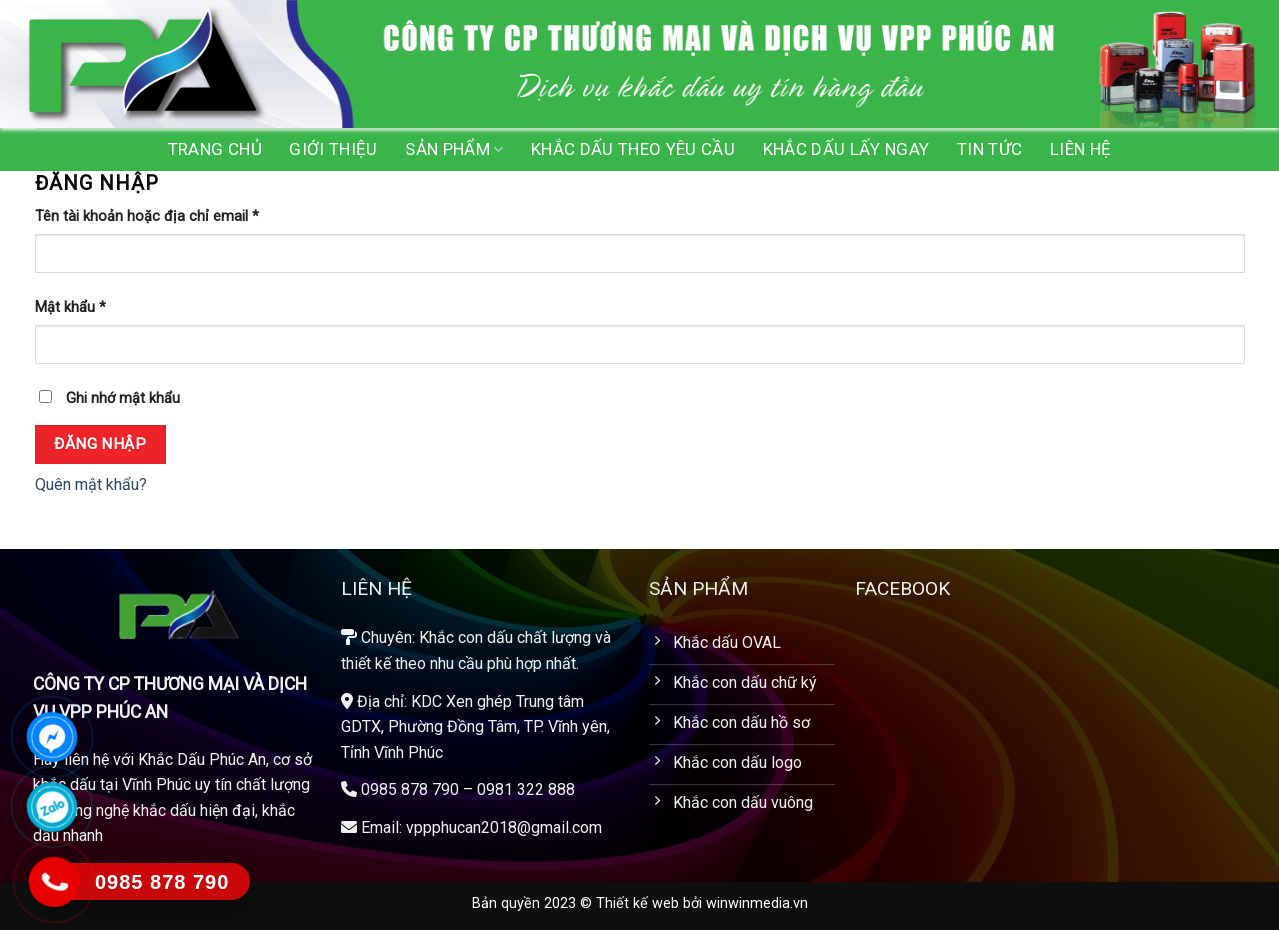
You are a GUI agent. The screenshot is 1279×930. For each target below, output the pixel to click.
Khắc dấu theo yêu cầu (633, 149)
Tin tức (989, 149)
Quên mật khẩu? (91, 484)
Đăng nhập (100, 444)
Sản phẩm (454, 149)
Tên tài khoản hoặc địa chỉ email (147, 216)
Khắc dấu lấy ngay (846, 149)
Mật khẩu (70, 307)
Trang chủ (215, 149)
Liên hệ (1080, 149)
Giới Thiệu (333, 149)
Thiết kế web (637, 903)
